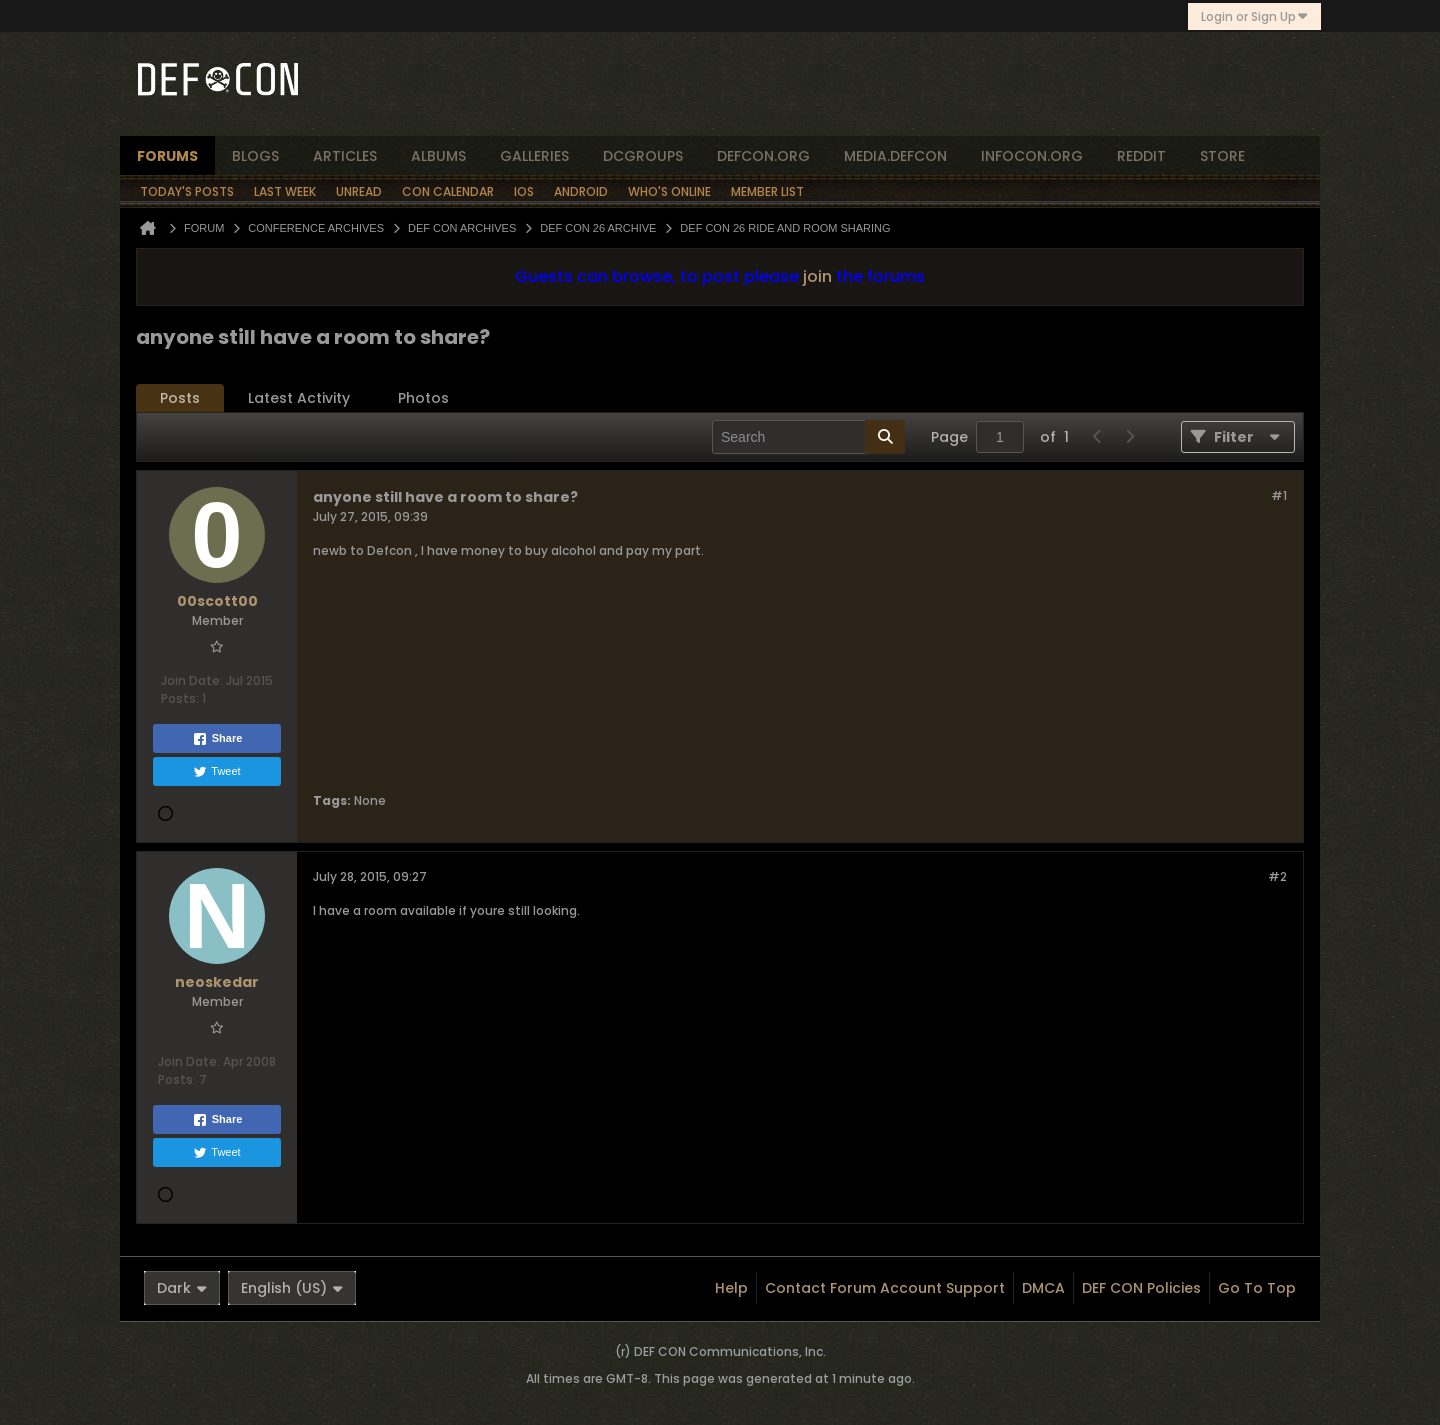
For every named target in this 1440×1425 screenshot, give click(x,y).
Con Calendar (448, 191)
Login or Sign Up (1254, 16)
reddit (1141, 156)
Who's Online (669, 191)
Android (581, 191)
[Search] (808, 437)
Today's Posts (187, 191)
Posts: (180, 698)
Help (731, 1288)
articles (345, 156)
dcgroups (643, 156)
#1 (1279, 495)
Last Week (285, 191)
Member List (767, 191)
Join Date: (192, 680)
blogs (255, 156)
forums (167, 156)
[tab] (180, 398)
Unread (359, 191)
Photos (423, 398)
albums (438, 156)
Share (217, 739)
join (817, 276)
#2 (1277, 876)
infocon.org (1032, 156)
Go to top (1257, 1288)
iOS (524, 191)
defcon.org (763, 156)
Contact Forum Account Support (885, 1288)
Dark (182, 1288)
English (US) (292, 1288)
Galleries (534, 156)
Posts (180, 398)
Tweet (216, 772)
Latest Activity (299, 398)
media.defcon (895, 156)
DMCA (1043, 1288)
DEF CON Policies (1141, 1288)
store (1222, 156)
